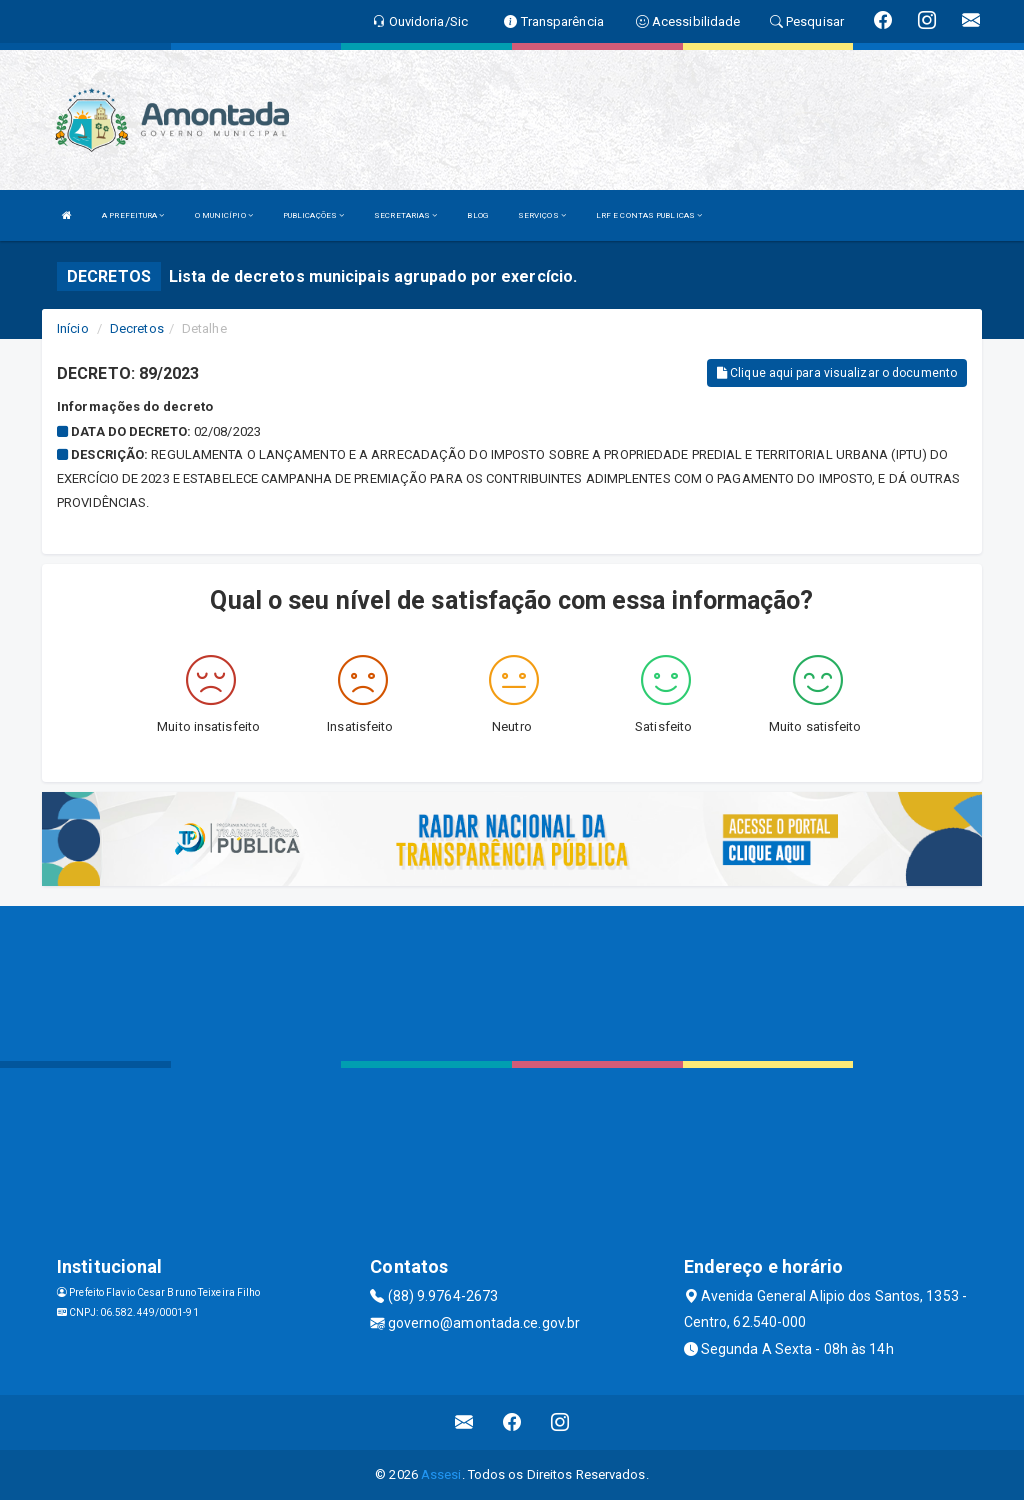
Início (73, 328)
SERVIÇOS (542, 215)
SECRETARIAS (405, 215)
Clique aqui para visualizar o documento (837, 373)
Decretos (137, 328)
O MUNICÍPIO (224, 215)
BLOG (477, 215)
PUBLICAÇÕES (313, 215)
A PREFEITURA (133, 215)
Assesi (441, 1474)
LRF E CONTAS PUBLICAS (649, 215)
